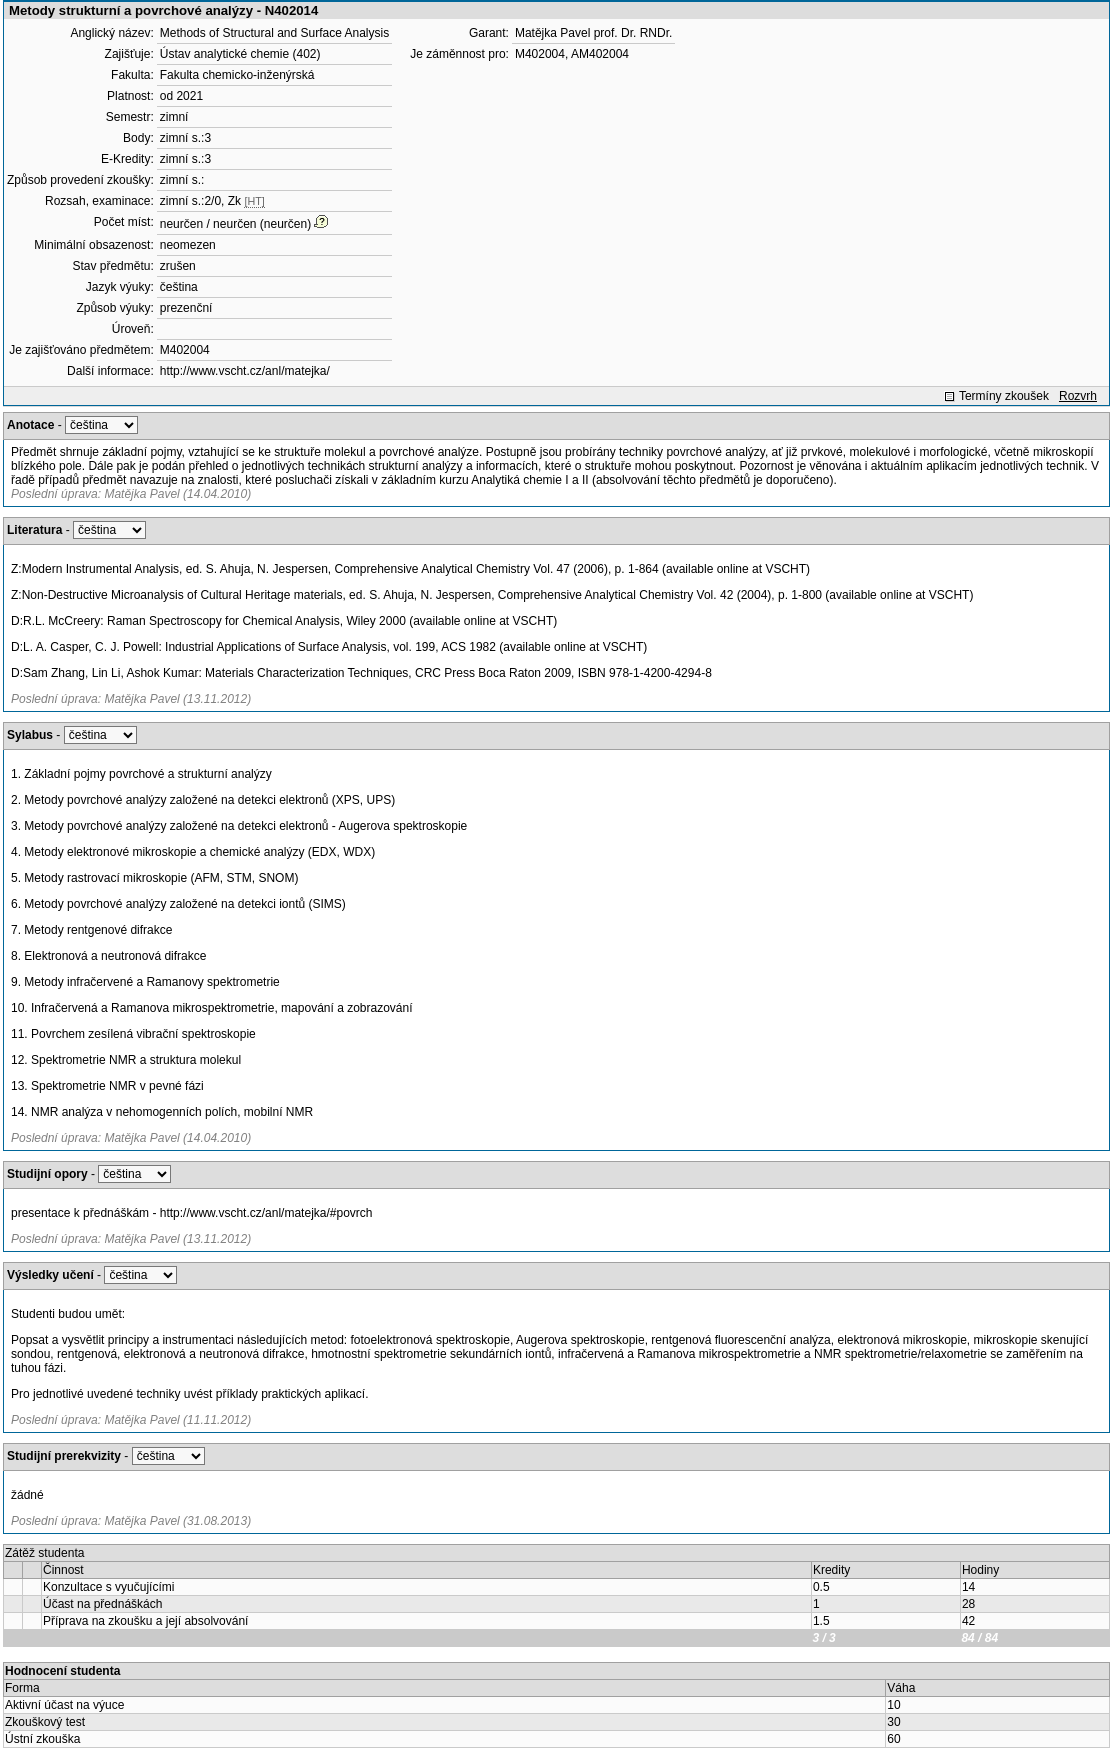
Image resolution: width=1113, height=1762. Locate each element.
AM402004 (600, 54)
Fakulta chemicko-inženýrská (237, 75)
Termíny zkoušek (1004, 396)
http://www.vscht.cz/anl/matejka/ (245, 371)
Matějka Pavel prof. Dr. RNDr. (593, 33)
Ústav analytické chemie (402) (240, 54)
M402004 (185, 350)
